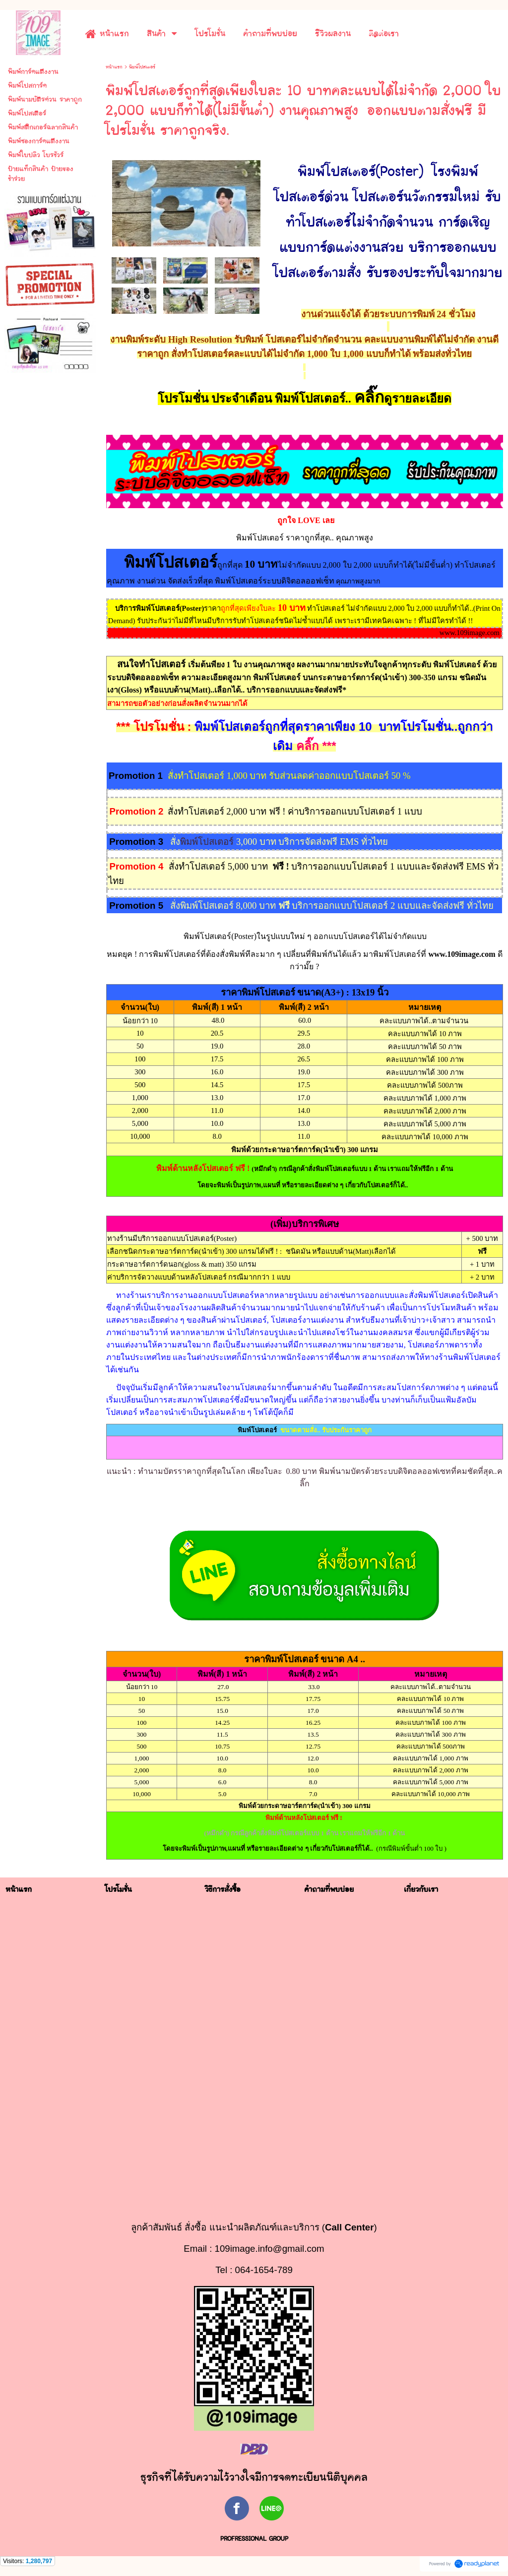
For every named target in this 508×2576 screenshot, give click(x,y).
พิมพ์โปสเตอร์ (208, 841)
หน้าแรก (114, 66)
